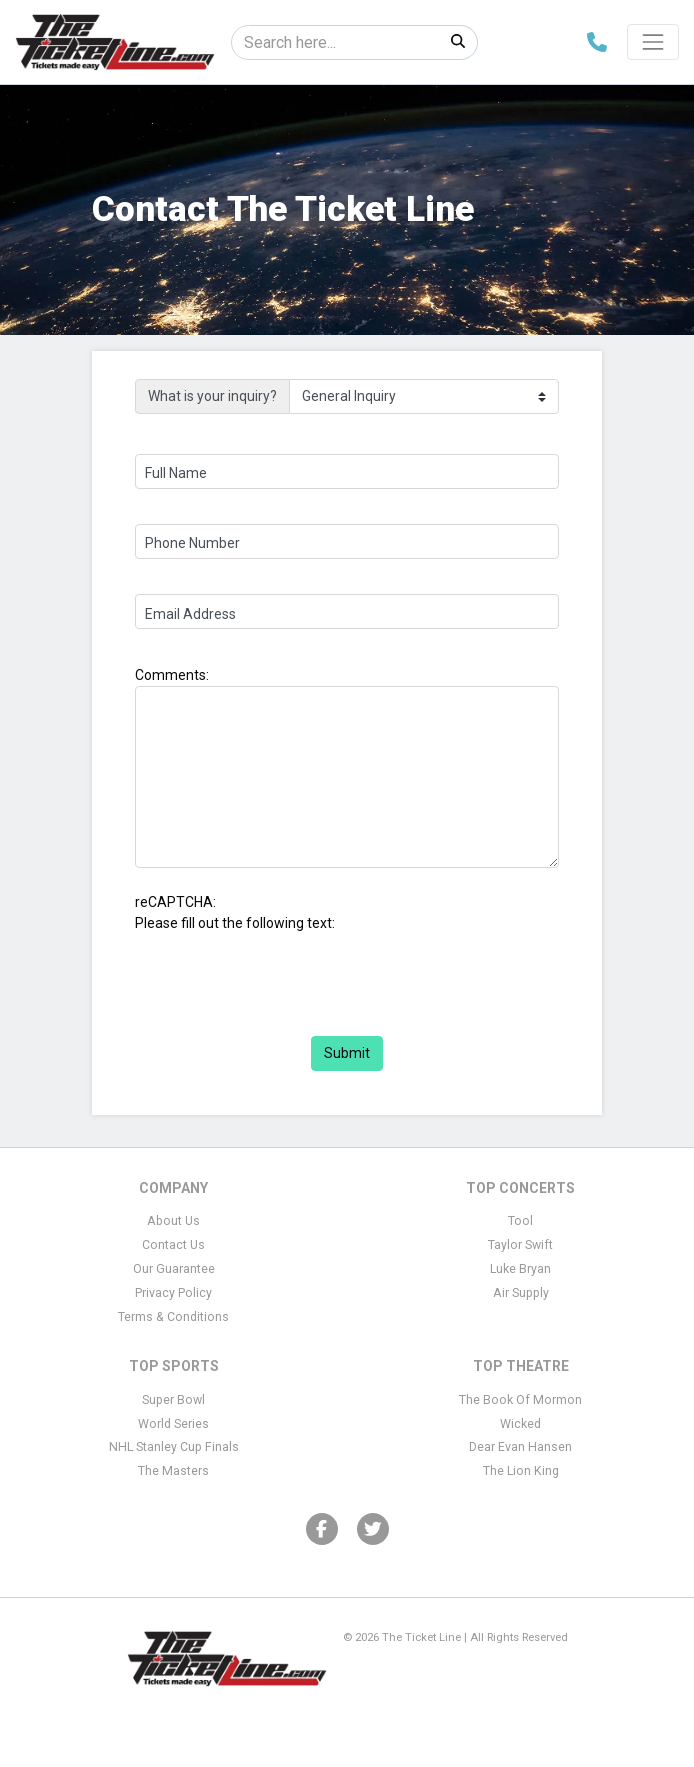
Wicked (520, 1424)
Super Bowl (173, 1400)
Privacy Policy (173, 1293)
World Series (173, 1424)
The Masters (173, 1471)
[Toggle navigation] (653, 42)
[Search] (335, 42)
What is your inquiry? (212, 396)
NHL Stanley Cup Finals (174, 1447)
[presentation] (287, 973)
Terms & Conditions (173, 1317)
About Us (173, 1221)
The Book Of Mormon (520, 1400)
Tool (520, 1221)
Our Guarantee (174, 1269)
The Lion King (521, 1471)
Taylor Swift (520, 1245)
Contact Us (173, 1245)
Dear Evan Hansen (520, 1447)
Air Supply (521, 1293)
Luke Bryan (520, 1269)
